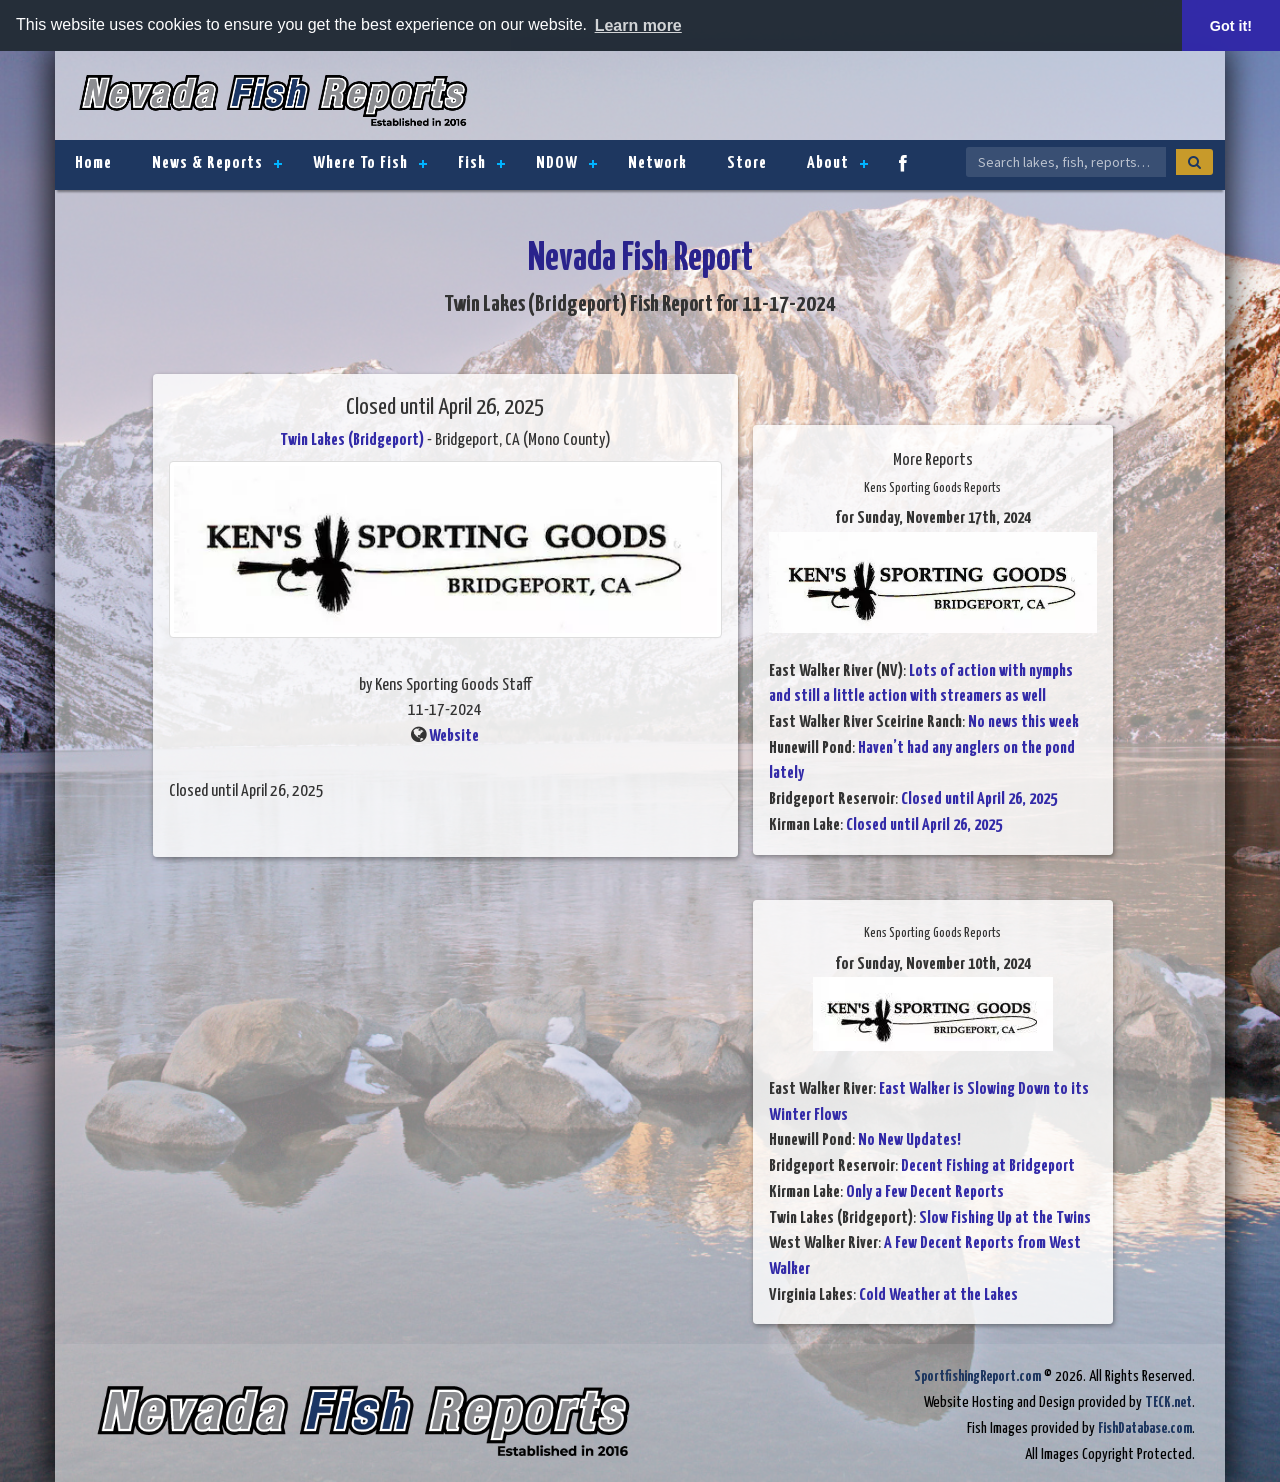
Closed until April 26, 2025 (979, 799)
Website (454, 736)
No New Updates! (909, 1140)
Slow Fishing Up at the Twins (1005, 1218)
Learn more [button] (638, 25)
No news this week (1023, 722)
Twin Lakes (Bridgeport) (352, 440)
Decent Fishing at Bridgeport (988, 1166)
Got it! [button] (1231, 26)
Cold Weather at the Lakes (938, 1295)
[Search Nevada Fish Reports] (1066, 162)
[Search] (1194, 162)
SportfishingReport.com (977, 1376)
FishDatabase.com (1145, 1428)
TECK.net (1168, 1402)
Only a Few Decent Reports (925, 1192)
